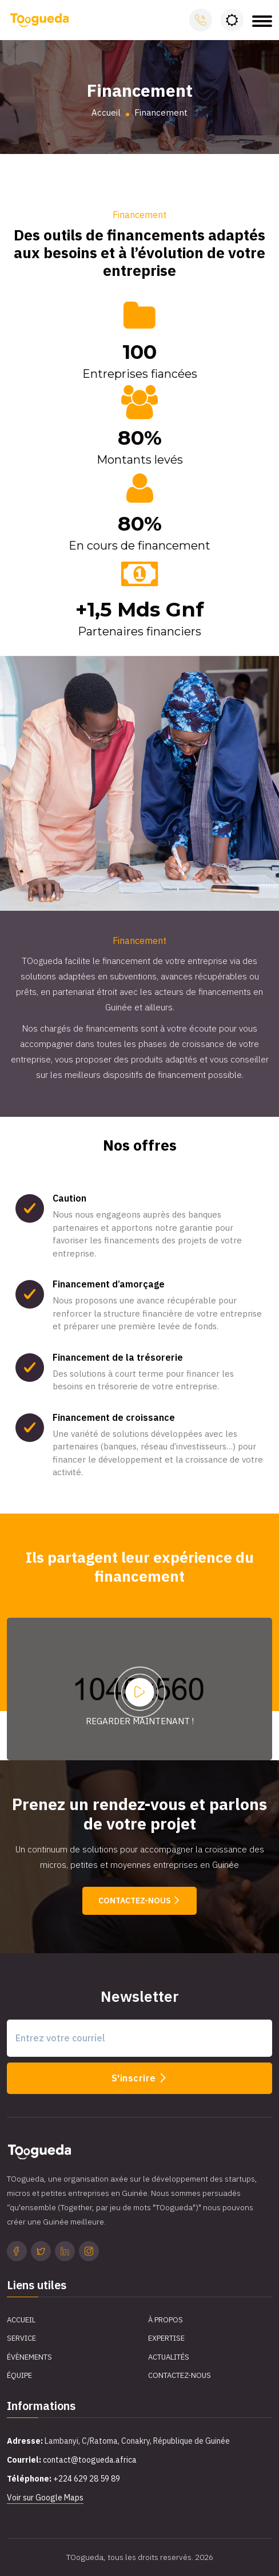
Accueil (106, 112)
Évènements (29, 2357)
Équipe (19, 2375)
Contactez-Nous (179, 2375)
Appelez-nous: (200, 20)
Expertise (166, 2338)
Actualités (168, 2357)
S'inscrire (139, 2078)
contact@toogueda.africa (90, 2460)
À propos (165, 2320)
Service (21, 2338)
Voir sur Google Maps (45, 2497)
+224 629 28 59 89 (86, 2479)
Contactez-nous (139, 1900)
